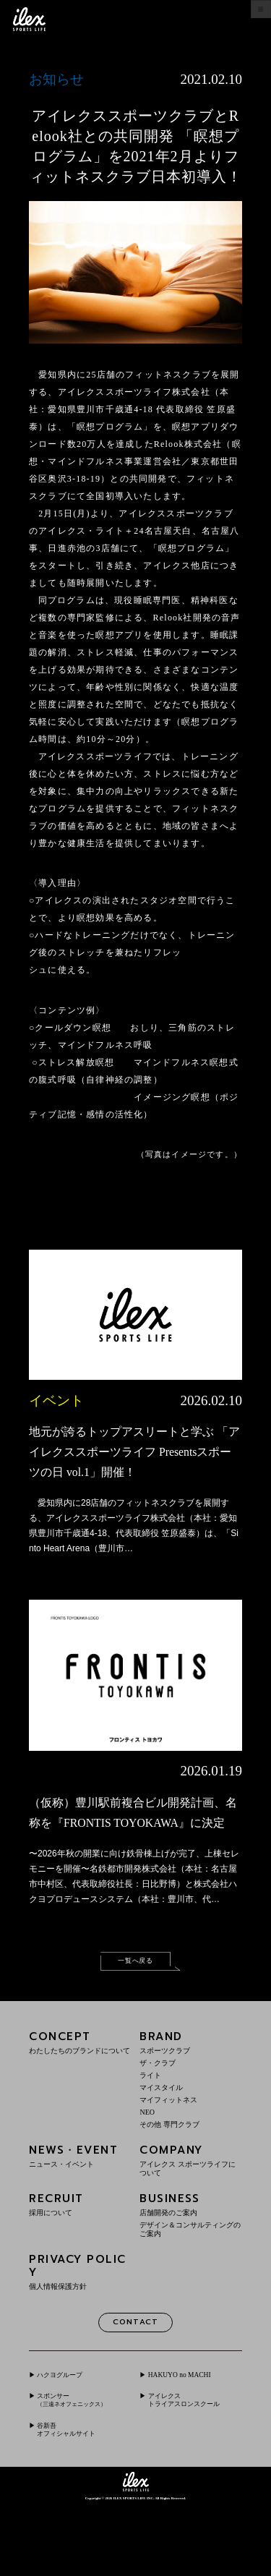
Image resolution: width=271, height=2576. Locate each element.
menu (250, 19)
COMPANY (190, 2206)
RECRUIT (80, 2250)
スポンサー (82, 2453)
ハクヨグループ (69, 2425)
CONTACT (135, 2371)
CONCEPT (80, 2088)
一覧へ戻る (135, 2004)
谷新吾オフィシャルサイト (78, 2498)
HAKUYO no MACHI (190, 2425)
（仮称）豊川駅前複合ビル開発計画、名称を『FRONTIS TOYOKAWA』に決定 (131, 1842)
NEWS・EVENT (80, 2201)
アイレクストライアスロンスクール (193, 2459)
